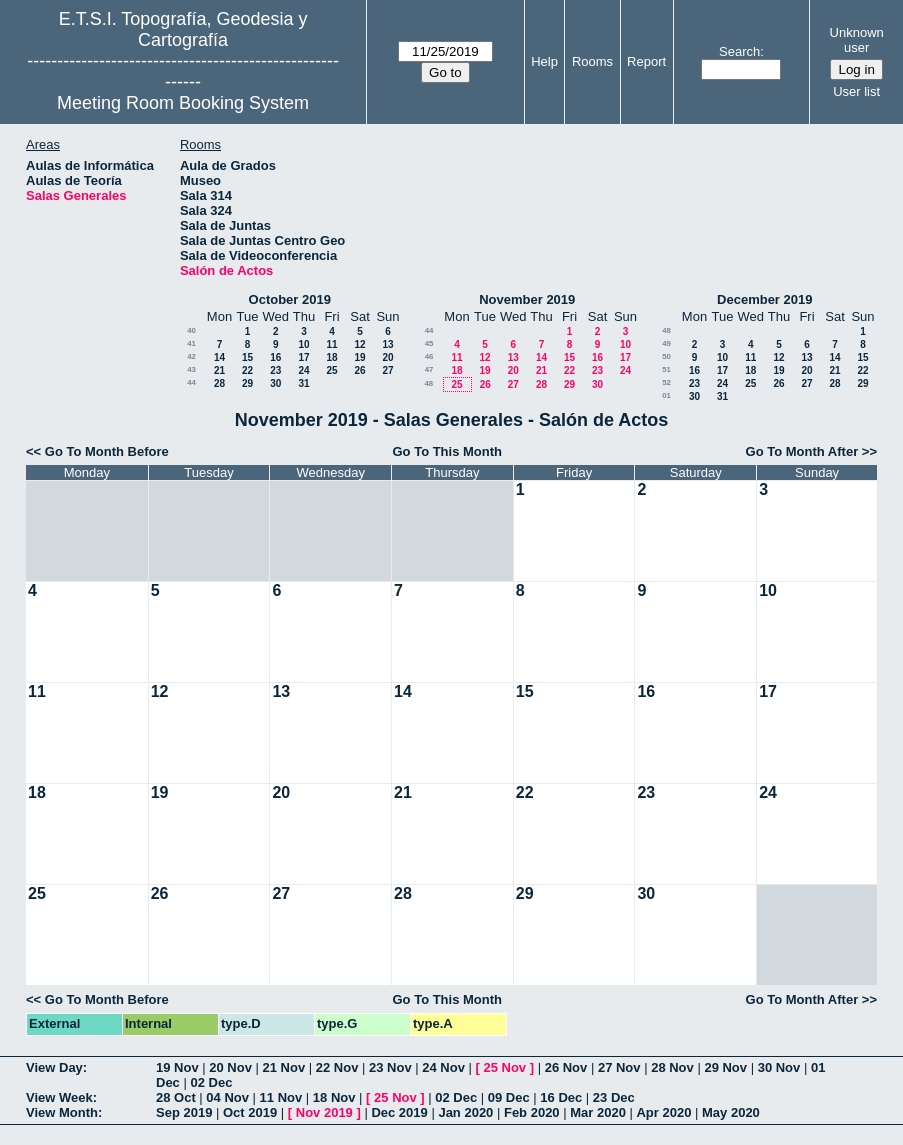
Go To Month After (802, 451)
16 (275, 357)
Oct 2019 (250, 1112)
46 (429, 356)
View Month (62, 1112)
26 (359, 370)
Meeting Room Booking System (183, 103)
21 (219, 370)
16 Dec (561, 1097)
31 (303, 383)
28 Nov (672, 1067)
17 (303, 357)
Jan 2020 (465, 1112)
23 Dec (614, 1097)
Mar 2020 (598, 1112)
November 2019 (527, 299)
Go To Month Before (107, 451)
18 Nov (334, 1097)
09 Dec (509, 1097)
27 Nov (619, 1067)
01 (666, 395)
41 (191, 343)
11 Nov (281, 1097)
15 (247, 357)
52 (666, 382)
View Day (54, 1067)
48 (428, 383)
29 (247, 383)
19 (359, 357)
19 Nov (177, 1067)
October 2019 (290, 299)
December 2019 (764, 299)
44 (191, 382)
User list (856, 91)
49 (666, 343)
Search (739, 51)
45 (429, 343)
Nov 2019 (324, 1112)
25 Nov (504, 1067)
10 (303, 344)
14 (219, 357)
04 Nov (227, 1097)
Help (544, 61)
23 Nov (390, 1067)
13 (387, 344)
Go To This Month (447, 451)
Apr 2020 (663, 1112)
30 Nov (779, 1067)
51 (666, 369)
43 (191, 369)
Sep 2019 (184, 1112)
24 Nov (443, 1067)
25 (331, 370)
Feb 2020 (532, 1112)
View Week (59, 1097)
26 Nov (566, 1067)
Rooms (592, 61)
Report (646, 61)
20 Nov (230, 1067)
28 (219, 383)
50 (666, 356)
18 (331, 357)
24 (303, 370)
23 (275, 370)
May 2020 (731, 1112)
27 (387, 370)
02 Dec (211, 1082)
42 (191, 356)
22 (247, 370)
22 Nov (337, 1067)
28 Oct (176, 1097)
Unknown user (857, 40)
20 (387, 357)
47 (429, 369)
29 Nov (725, 1067)
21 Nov (284, 1067)
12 (359, 344)
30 (275, 383)
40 (191, 330)
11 (331, 344)
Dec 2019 (399, 1112)
